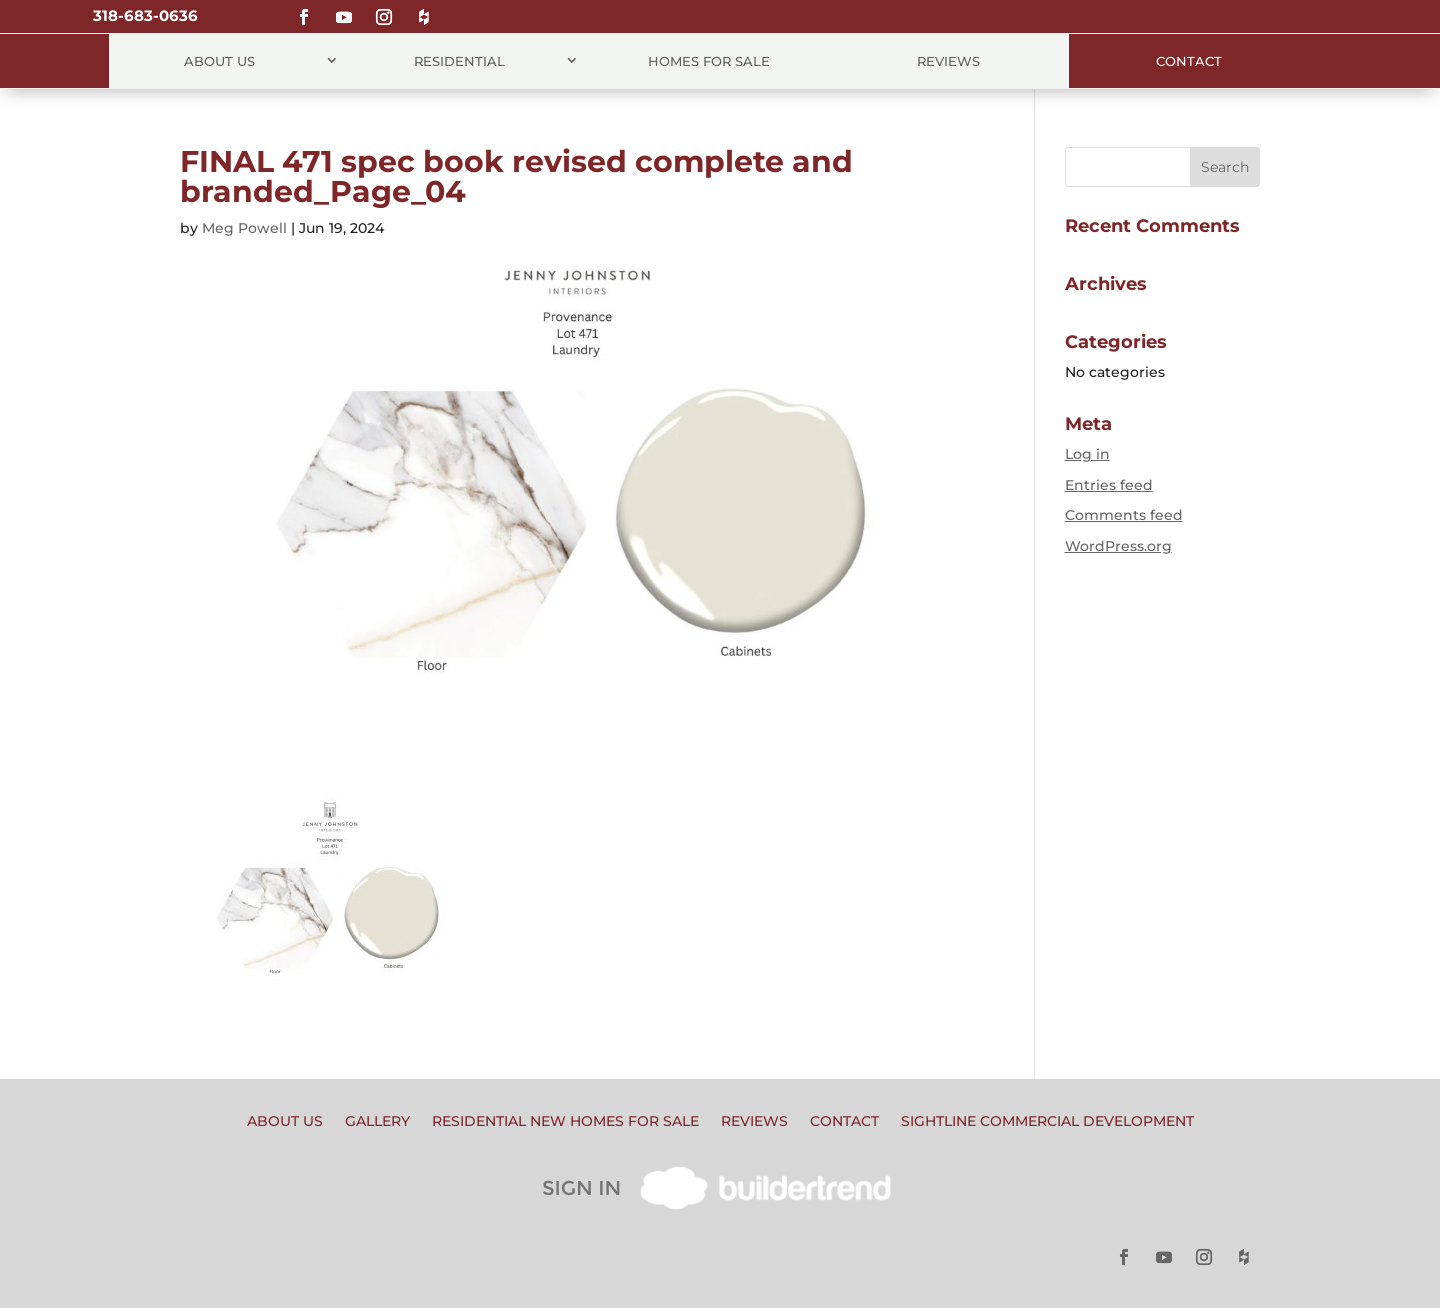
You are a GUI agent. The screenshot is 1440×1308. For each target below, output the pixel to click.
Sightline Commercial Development (1047, 1122)
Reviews (948, 61)
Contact (1189, 61)
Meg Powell (244, 228)
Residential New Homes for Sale (565, 1122)
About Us (219, 61)
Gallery (377, 1122)
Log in (1087, 454)
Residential (459, 61)
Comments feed (1124, 515)
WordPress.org (1118, 546)
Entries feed (1109, 485)
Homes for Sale (709, 61)
